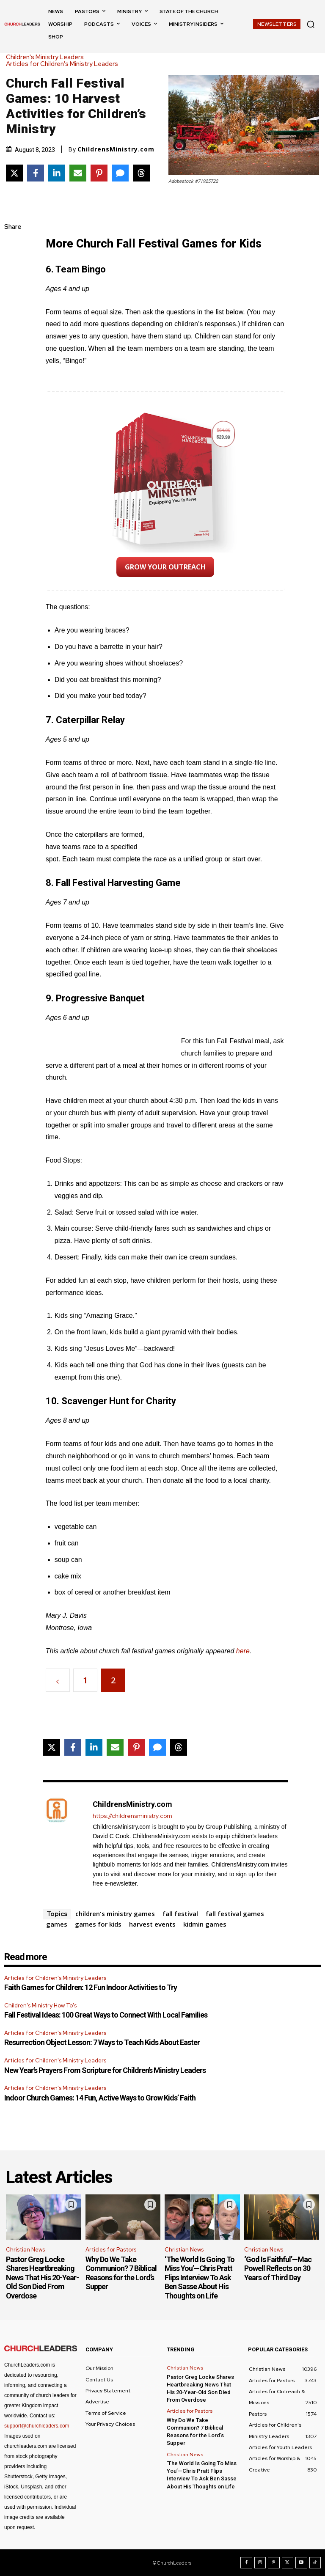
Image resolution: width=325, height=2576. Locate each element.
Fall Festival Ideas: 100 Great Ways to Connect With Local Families (105, 2014)
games (56, 1924)
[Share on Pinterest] (99, 173)
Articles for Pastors (110, 2249)
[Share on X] (14, 173)
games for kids (98, 1924)
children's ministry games (115, 1913)
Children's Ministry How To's (40, 2005)
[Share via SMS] (120, 173)
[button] (310, 24)
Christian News (25, 2249)
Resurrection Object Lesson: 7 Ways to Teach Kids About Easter (102, 2042)
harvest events (152, 1924)
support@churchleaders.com (36, 2426)
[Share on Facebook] (35, 173)
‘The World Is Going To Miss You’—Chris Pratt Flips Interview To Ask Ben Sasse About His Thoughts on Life (199, 2277)
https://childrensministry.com (132, 1816)
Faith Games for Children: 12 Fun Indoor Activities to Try (90, 1987)
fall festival (180, 1913)
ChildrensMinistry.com (115, 149)
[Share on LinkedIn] (56, 173)
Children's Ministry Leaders (47, 57)
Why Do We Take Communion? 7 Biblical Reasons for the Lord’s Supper (121, 2273)
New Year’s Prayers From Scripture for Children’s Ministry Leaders (105, 2070)
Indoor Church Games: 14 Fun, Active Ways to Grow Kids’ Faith (100, 2097)
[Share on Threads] (141, 173)
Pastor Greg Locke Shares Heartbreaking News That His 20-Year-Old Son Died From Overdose (42, 2277)
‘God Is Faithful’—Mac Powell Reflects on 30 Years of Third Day (277, 2268)
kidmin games (204, 1924)
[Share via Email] (77, 173)
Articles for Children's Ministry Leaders (64, 64)
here (243, 1651)
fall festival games (235, 1913)
